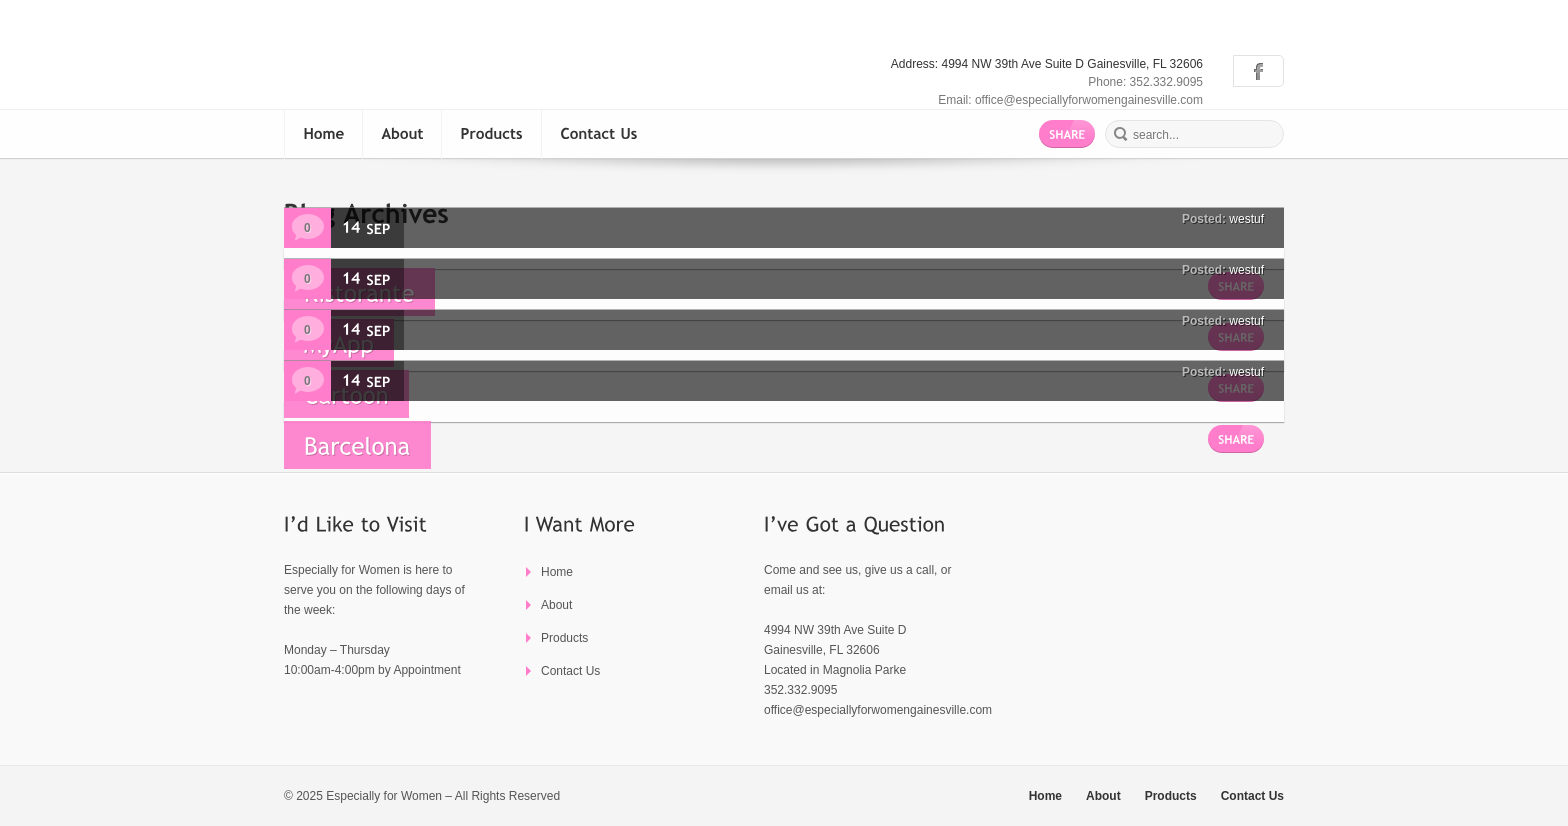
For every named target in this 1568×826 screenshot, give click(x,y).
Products (564, 638)
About (556, 605)
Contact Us (570, 671)
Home (557, 572)
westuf (1246, 219)
